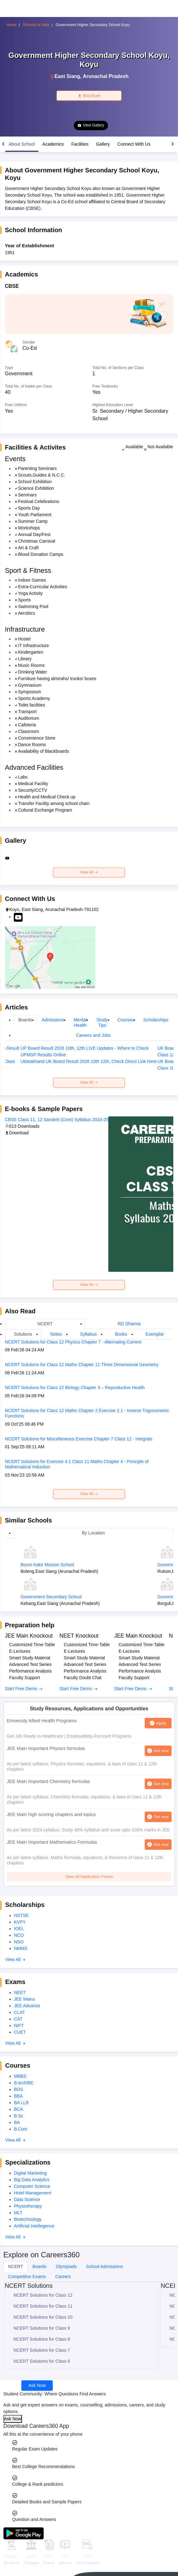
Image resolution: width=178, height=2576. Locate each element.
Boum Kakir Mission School (47, 1564)
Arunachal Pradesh (106, 76)
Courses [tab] (125, 1019)
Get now (161, 1750)
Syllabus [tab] (88, 1334)
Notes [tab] (56, 1334)
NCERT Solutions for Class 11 (43, 2306)
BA (17, 2122)
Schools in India (36, 25)
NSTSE (21, 1915)
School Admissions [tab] (104, 2266)
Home (12, 25)
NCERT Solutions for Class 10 (43, 2317)
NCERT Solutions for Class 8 (41, 2339)
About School (22, 144)
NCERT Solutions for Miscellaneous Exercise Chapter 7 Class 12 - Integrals (78, 1438)
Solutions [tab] (23, 1334)
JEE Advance (27, 2005)
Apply (161, 1723)
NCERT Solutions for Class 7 (41, 2350)
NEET (20, 1992)
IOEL (19, 1928)
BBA (18, 2095)
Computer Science (32, 2186)
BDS (18, 2089)
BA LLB (21, 2102)
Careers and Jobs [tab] (93, 1035)
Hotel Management (32, 2192)
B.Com (21, 2129)
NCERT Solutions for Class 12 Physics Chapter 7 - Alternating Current (73, 1341)
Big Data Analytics (32, 2179)
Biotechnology (28, 2219)
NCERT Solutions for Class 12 (43, 2295)
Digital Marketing (30, 2173)
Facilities (79, 144)
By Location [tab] (93, 1532)
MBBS (20, 2076)
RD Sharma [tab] (129, 1323)
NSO (19, 1941)
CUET (20, 2032)
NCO (19, 1935)
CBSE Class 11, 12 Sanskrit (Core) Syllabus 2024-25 (56, 1119)
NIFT (19, 2025)
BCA (18, 2109)
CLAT (19, 2012)
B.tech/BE (24, 2082)
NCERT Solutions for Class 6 (41, 2361)
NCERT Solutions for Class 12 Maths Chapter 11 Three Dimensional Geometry (82, 1364)
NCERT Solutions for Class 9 (41, 2328)
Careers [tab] (63, 2276)
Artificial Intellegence (34, 2225)
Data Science (27, 2199)
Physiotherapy (28, 2206)
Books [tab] (121, 1334)
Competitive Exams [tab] (27, 2276)
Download (17, 1132)
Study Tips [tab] (102, 1022)
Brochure (89, 95)
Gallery (103, 144)
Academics (53, 144)
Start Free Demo (24, 1688)
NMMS (21, 1948)
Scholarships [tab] (155, 1019)
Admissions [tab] (53, 1019)
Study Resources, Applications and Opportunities (89, 1708)
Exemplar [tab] (154, 1334)
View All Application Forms (89, 1876)
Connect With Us (133, 144)
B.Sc (19, 2115)
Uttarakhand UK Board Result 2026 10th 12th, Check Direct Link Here (89, 1061)
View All (89, 872)
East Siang (67, 76)
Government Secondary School (51, 1596)
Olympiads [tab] (66, 2266)
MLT (18, 2212)
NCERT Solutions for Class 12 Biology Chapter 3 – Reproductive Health (75, 1387)
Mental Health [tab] (80, 1022)
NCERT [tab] (44, 1323)
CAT (18, 2018)
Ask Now (37, 2385)
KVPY (20, 1922)
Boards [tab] (25, 1019)
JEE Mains (24, 1999)
